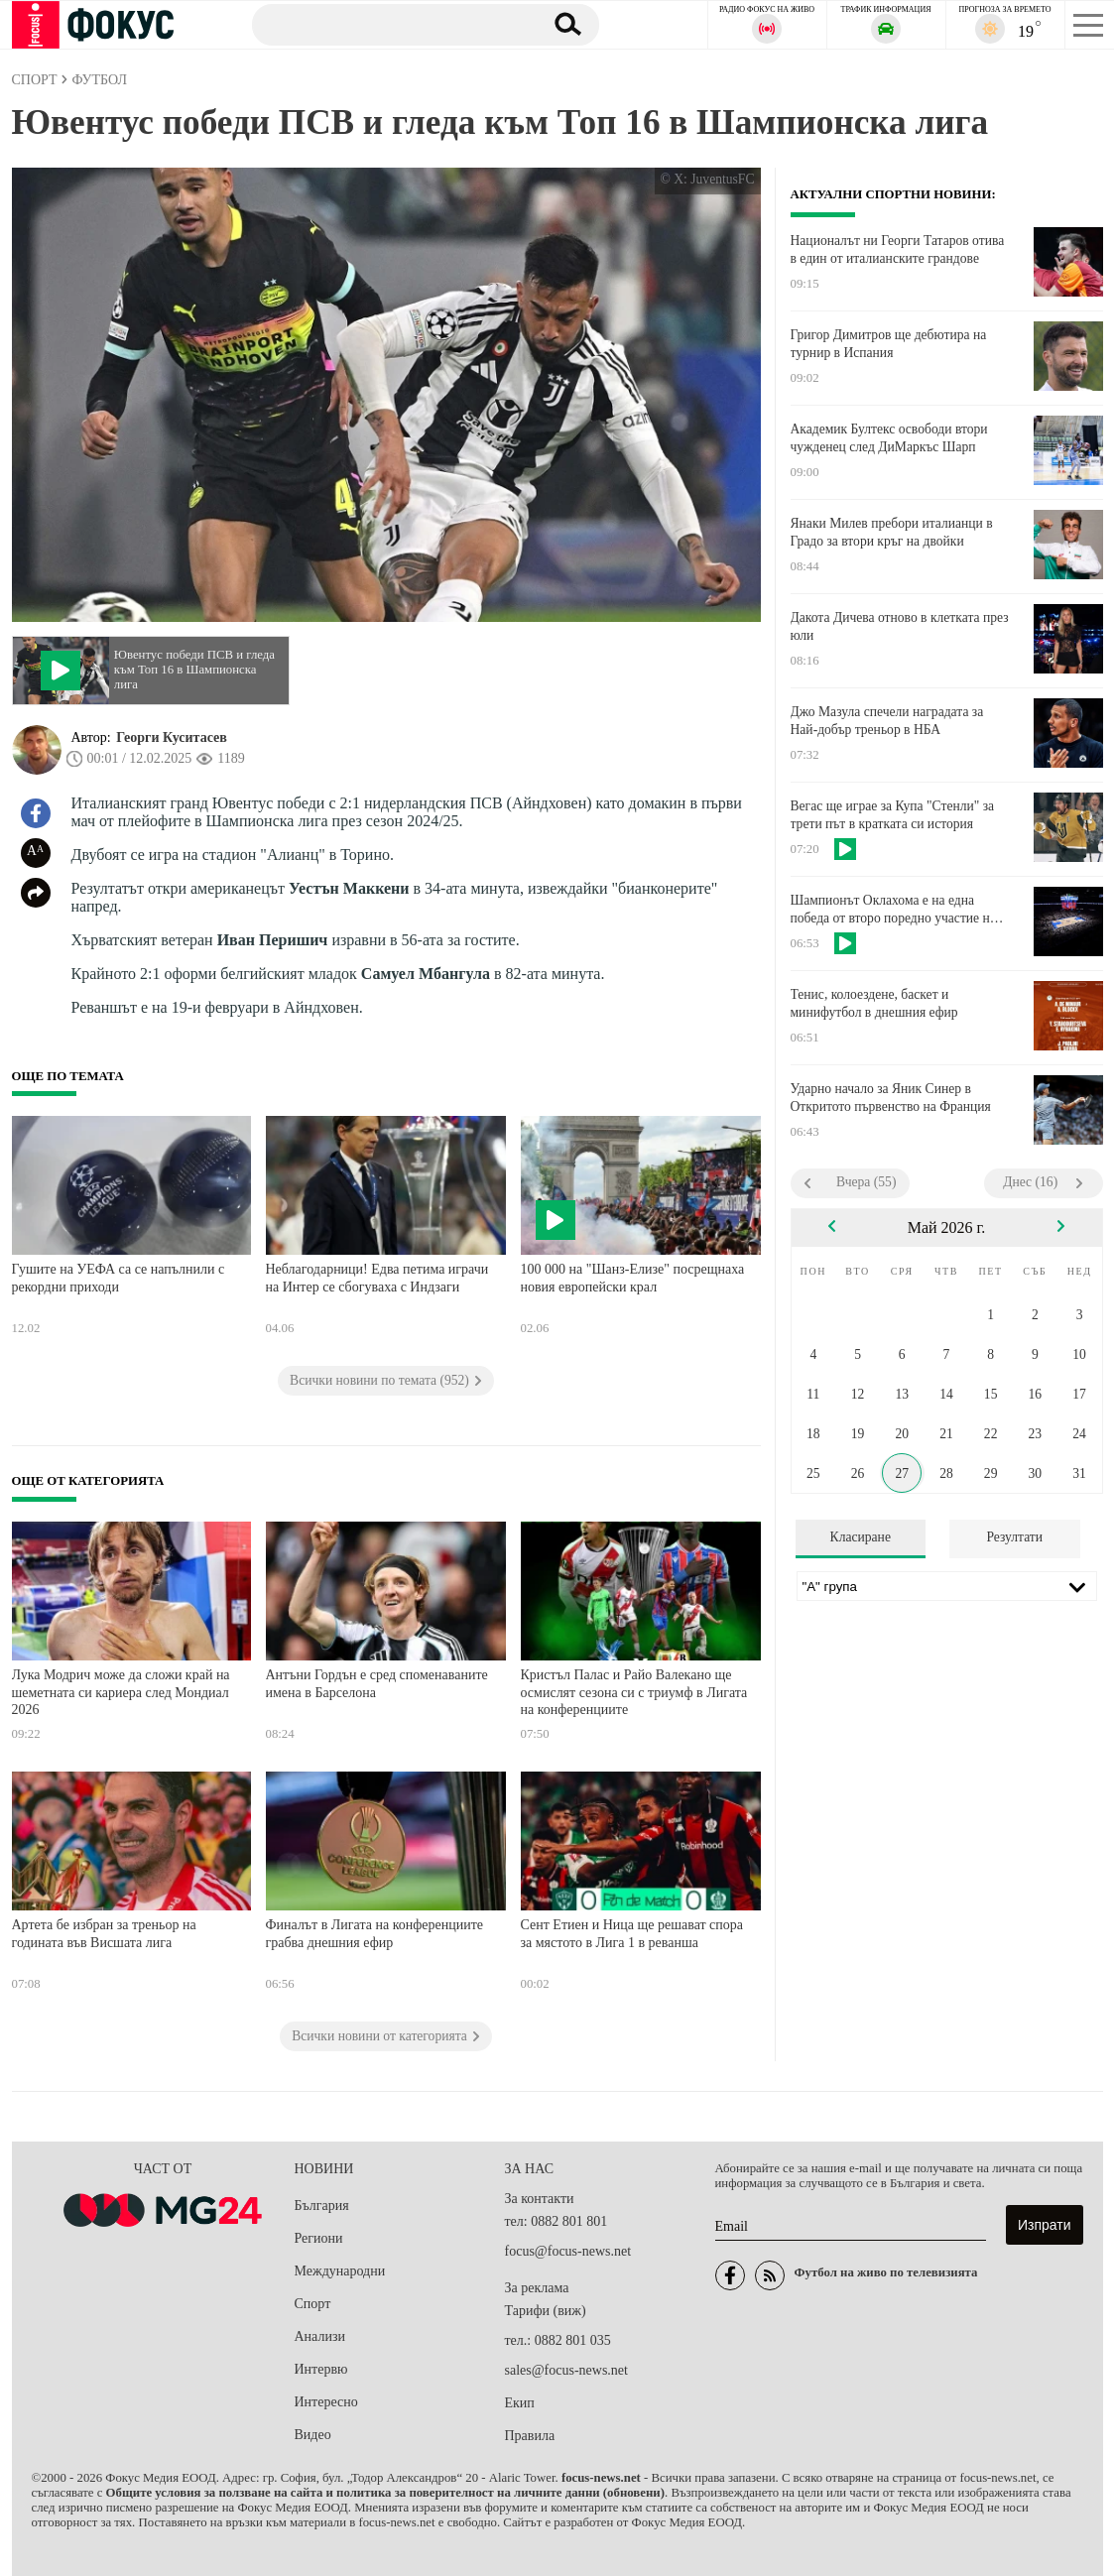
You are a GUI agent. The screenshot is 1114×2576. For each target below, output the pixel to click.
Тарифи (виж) (545, 2310)
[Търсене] (388, 24)
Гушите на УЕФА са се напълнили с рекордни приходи (118, 1278)
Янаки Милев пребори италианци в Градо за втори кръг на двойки (892, 532)
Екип (520, 2402)
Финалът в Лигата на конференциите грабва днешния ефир (375, 1933)
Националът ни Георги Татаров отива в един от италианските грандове (898, 249)
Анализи (320, 2336)
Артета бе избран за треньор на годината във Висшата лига (104, 1933)
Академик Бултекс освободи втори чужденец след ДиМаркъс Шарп (889, 438)
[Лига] (947, 1586)
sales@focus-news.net (566, 2370)
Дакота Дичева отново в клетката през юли (900, 626)
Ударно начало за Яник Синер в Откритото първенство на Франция (891, 1097)
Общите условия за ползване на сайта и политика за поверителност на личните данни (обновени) (385, 2493)
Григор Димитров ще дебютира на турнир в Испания (889, 343)
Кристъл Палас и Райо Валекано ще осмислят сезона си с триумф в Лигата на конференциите (634, 1692)
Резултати (1014, 1537)
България (322, 2205)
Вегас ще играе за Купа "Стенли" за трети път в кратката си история (893, 814)
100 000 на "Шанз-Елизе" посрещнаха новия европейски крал (633, 1278)
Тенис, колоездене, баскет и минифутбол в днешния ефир (874, 1003)
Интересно (326, 2401)
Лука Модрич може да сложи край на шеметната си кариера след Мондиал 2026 (121, 1692)
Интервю (321, 2369)
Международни (340, 2271)
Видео (313, 2434)
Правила (530, 2435)
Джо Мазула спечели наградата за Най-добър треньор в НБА (887, 720)
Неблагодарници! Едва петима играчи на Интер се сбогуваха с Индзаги (377, 1278)
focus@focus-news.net (568, 2251)
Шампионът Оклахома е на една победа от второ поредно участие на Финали (893, 909)
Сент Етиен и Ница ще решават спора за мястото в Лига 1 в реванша (632, 1933)
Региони (319, 2238)
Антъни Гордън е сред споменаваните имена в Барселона (377, 1683)
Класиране (860, 1537)
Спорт (313, 2303)
